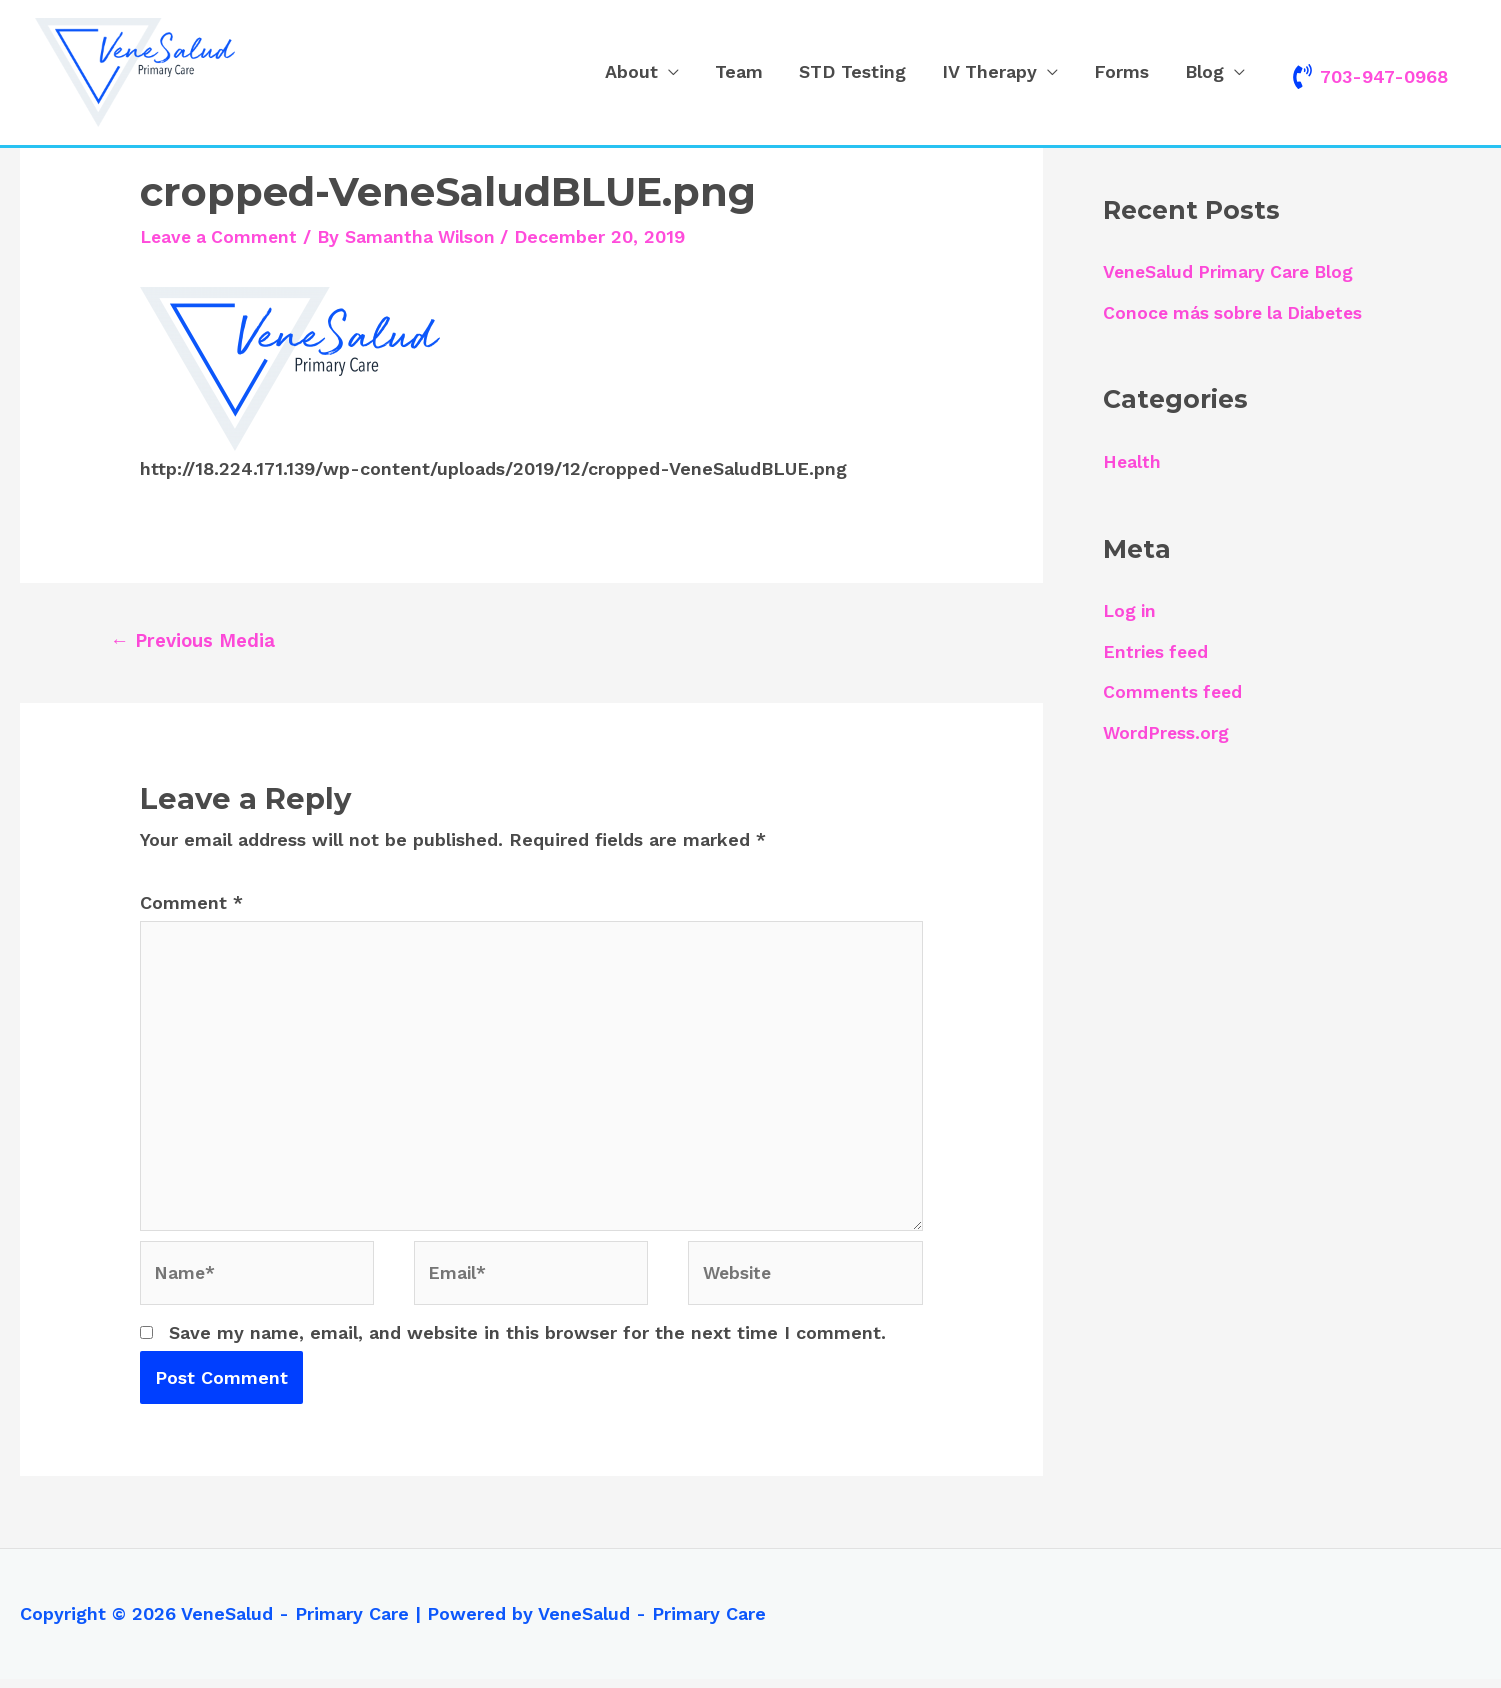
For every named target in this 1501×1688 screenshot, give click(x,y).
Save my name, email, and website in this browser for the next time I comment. (527, 1341)
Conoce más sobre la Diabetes (1237, 312)
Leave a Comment (221, 236)
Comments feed (1174, 691)
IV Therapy (989, 72)
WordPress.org (1167, 732)
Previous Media (195, 640)
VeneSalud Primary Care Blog (1231, 272)
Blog (1204, 72)
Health (1132, 461)
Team (739, 72)
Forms (1121, 72)
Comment (191, 903)
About (631, 72)
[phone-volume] (1369, 76)
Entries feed (1158, 651)
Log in (1131, 610)
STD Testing (852, 72)
